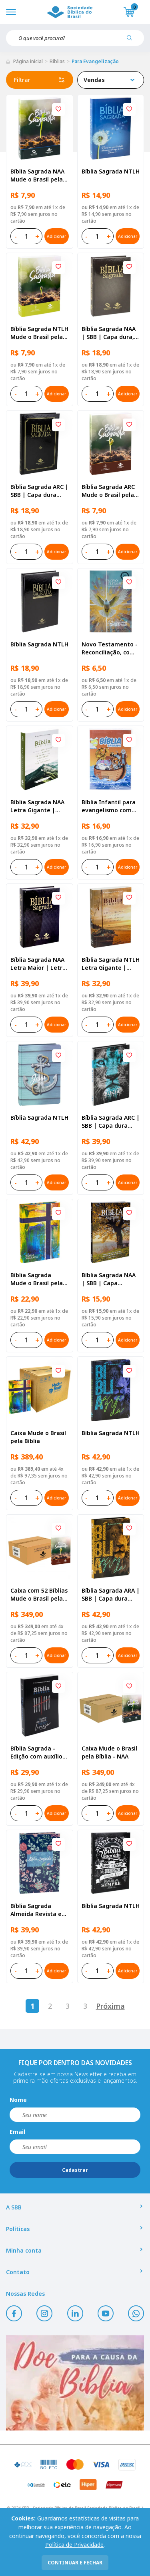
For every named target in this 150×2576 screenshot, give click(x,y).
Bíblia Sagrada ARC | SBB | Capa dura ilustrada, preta (39, 491)
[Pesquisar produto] (132, 40)
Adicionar (56, 236)
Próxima (110, 2006)
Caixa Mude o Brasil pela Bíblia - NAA (109, 1752)
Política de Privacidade (74, 2544)
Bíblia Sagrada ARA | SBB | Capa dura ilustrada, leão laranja (111, 1595)
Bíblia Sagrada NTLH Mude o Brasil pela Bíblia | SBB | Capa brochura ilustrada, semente (39, 333)
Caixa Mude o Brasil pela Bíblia (38, 1437)
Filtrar (39, 80)
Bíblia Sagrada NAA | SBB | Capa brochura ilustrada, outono (109, 1279)
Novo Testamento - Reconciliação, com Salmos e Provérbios (110, 648)
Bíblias (57, 61)
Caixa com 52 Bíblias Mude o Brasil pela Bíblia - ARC (39, 1595)
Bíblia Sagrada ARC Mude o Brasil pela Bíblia (108, 491)
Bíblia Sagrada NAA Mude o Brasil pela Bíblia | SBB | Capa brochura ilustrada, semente (37, 175)
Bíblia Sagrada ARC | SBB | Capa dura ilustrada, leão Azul (111, 1122)
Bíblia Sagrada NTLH (111, 171)
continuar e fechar (75, 2562)
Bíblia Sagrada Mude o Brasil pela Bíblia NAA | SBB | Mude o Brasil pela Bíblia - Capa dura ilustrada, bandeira (37, 1279)
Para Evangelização (95, 61)
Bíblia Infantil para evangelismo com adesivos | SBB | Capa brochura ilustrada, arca (109, 806)
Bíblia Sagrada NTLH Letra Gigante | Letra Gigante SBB (111, 964)
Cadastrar (75, 2170)
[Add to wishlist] (58, 109)
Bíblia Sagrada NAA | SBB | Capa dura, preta (109, 333)
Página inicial (28, 61)
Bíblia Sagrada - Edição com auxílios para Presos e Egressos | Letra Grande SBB (37, 1753)
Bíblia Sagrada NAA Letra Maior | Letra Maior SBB (38, 964)
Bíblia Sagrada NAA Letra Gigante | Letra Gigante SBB (37, 806)
